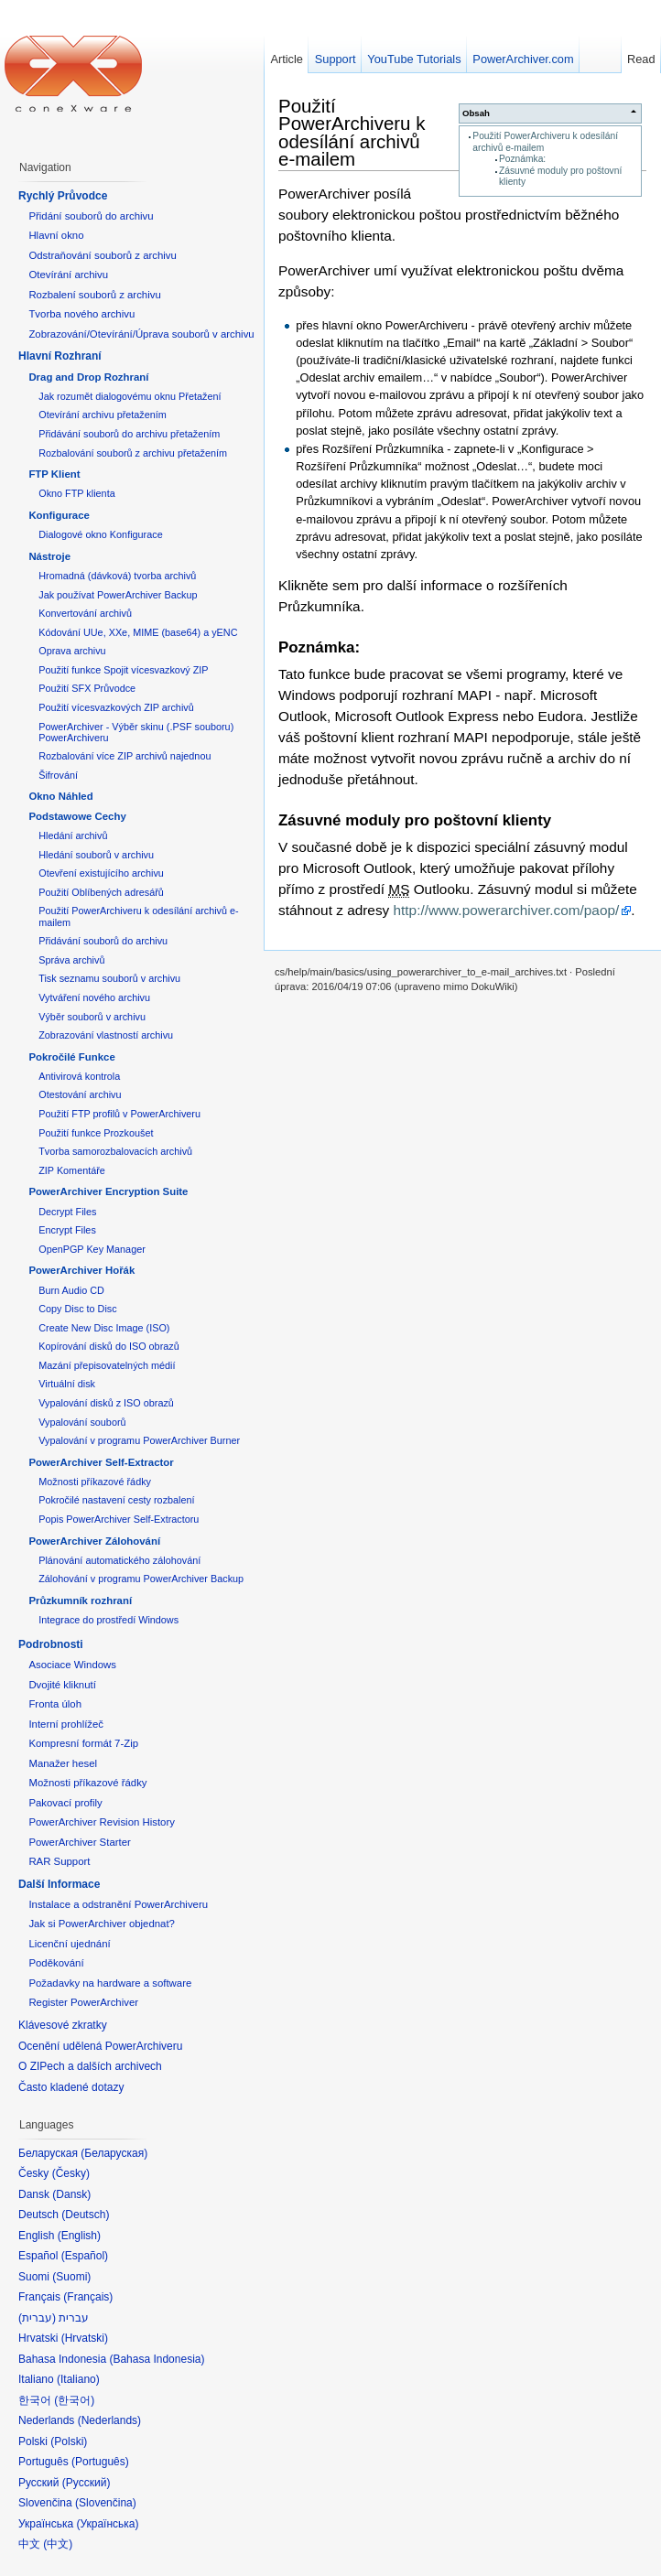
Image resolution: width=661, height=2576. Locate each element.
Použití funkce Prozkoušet (95, 1132)
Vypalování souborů (81, 1422)
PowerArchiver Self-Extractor (100, 1462)
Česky (71, 2173)
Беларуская (114, 2153)
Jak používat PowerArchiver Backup (117, 594)
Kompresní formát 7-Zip (83, 1743)
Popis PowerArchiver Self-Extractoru (118, 1519)
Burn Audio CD (71, 1290)
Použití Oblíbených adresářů (101, 892)
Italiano (78, 2379)
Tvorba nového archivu (81, 313)
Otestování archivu (79, 1094)
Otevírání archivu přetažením (102, 414)
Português (100, 2461)
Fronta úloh (54, 1703)
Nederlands (109, 2420)
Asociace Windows (72, 1664)
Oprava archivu (71, 650)
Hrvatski (84, 2338)
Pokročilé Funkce (71, 1056)
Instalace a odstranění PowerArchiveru (118, 1904)
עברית (37, 2318)
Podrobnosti (50, 1644)
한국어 (74, 2400)
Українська (107, 2523)
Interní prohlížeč (65, 1724)
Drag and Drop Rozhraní (88, 377)
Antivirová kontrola (79, 1076)
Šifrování (58, 775)
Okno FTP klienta (76, 493)
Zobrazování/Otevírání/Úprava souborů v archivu (141, 334)
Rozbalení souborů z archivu (94, 294)
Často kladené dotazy (71, 2087)
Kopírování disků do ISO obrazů (108, 1346)
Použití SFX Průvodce (86, 688)
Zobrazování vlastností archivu (105, 1034)
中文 (58, 2544)
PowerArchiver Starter (79, 1842)
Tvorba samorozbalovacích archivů (115, 1151)
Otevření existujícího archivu (101, 873)
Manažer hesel (62, 1763)
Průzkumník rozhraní (80, 1600)
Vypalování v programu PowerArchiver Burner (139, 1440)
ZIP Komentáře (71, 1170)
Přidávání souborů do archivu (103, 940)
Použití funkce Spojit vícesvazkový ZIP (123, 669)
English (79, 2235)
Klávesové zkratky (62, 2025)
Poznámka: (522, 159)
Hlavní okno (55, 235)
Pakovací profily (65, 1802)
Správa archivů (71, 959)
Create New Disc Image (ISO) (103, 1327)
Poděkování (55, 1962)
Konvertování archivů (85, 613)
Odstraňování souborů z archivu (102, 255)
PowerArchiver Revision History (101, 1821)
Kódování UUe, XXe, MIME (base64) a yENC (137, 632)
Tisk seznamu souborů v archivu (109, 978)
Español (84, 2255)
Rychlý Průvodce (62, 195)
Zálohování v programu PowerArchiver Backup (141, 1578)
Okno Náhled (60, 796)
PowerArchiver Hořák (81, 1270)
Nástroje (49, 556)
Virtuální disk (66, 1383)
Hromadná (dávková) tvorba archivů (117, 575)
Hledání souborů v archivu (96, 854)
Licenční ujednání (69, 1943)
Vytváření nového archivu (94, 997)
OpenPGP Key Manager (92, 1249)
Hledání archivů (72, 835)
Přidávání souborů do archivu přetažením (129, 433)
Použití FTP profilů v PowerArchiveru (119, 1113)
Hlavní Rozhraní (60, 356)
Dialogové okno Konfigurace (100, 534)
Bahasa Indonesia (156, 2359)
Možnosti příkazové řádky (94, 1481)
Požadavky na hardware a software (109, 1983)
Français (88, 2296)
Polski (68, 2441)
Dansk (71, 2194)
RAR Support (59, 1861)
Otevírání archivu (68, 274)
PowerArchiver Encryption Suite (108, 1191)
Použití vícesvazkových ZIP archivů (116, 707)
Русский (86, 2482)
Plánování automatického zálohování (119, 1560)
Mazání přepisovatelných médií (106, 1365)
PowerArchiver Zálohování (94, 1541)
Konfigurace (58, 515)
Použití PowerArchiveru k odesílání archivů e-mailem (351, 132)
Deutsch (85, 2214)
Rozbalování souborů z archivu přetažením (132, 452)
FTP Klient (54, 474)
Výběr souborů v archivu (92, 1016)
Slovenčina (106, 2502)
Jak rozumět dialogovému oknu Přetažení (129, 396)
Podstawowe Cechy (76, 816)
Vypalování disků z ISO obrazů (106, 1402)
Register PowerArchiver (83, 2002)
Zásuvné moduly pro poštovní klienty (414, 820)
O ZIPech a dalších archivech (90, 2066)
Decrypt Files (67, 1211)
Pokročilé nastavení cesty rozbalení (116, 1499)
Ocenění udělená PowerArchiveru (100, 2046)
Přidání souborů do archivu (90, 215)
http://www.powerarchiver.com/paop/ (507, 910)
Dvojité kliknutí (61, 1684)
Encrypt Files (67, 1229)
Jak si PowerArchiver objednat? (101, 1923)
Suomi (71, 2276)
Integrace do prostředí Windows (108, 1619)
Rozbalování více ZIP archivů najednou (124, 755)
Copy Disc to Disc (77, 1308)
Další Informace (59, 1884)
